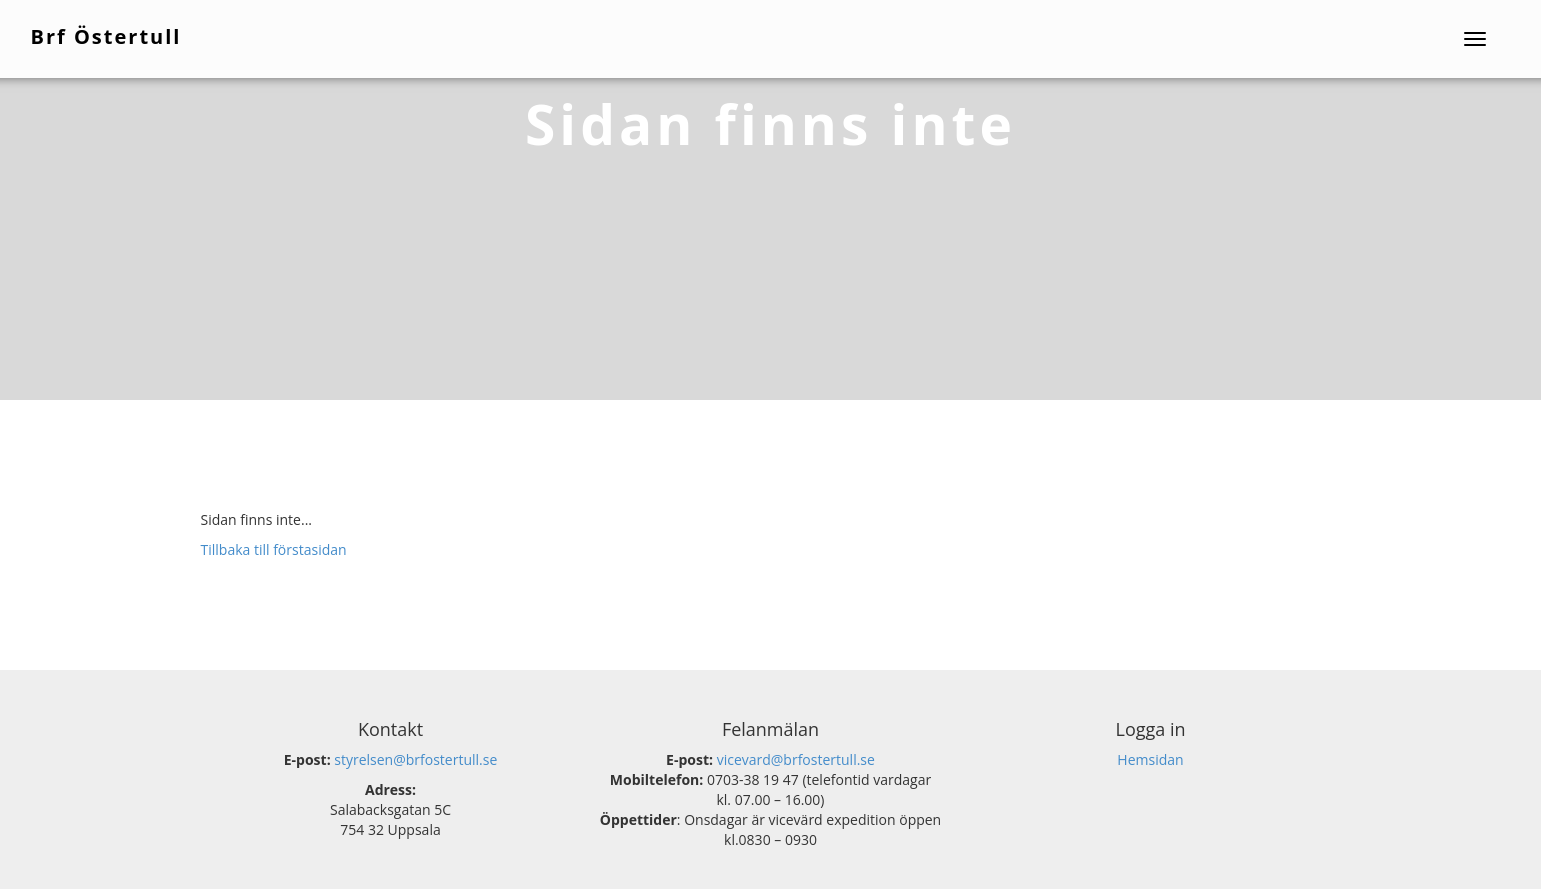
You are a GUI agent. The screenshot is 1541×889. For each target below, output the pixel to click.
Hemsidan (1150, 759)
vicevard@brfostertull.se (796, 759)
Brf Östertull (107, 35)
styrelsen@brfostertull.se (415, 759)
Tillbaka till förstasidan (274, 549)
